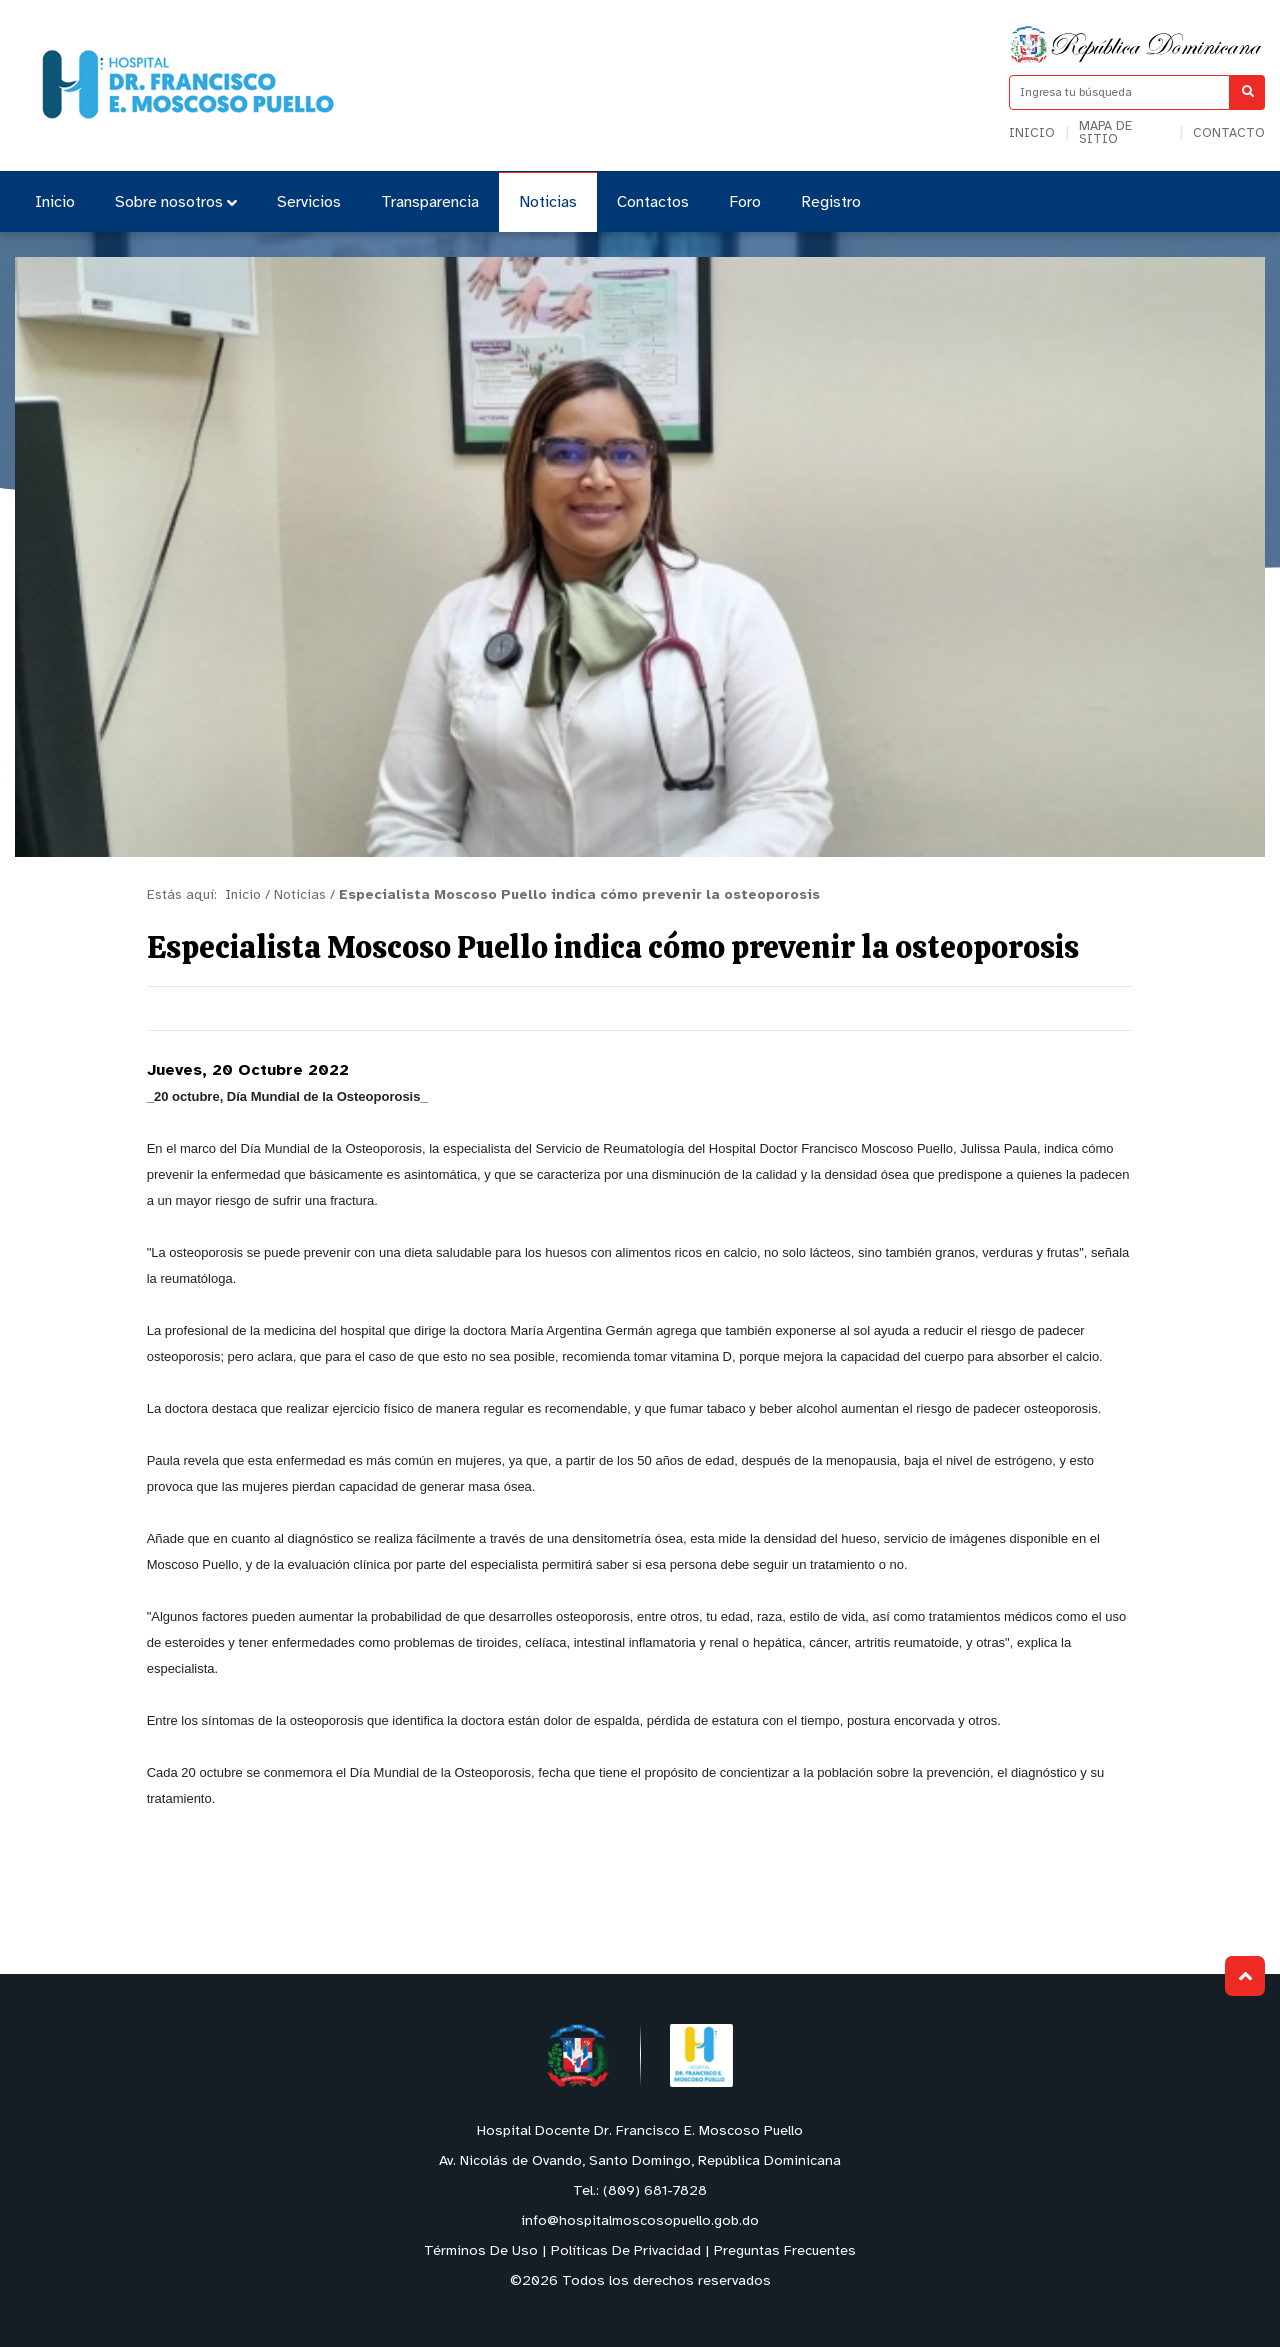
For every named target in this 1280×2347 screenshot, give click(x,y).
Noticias (548, 202)
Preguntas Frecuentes (785, 2251)
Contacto (1229, 133)
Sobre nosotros (176, 202)
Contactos (653, 202)
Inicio (1032, 133)
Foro (745, 202)
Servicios (309, 202)
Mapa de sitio (1105, 133)
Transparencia (430, 202)
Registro (831, 202)
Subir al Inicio (1245, 1976)
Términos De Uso (481, 2251)
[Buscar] (1247, 92)
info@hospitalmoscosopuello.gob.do (640, 2221)
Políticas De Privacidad (626, 2251)
